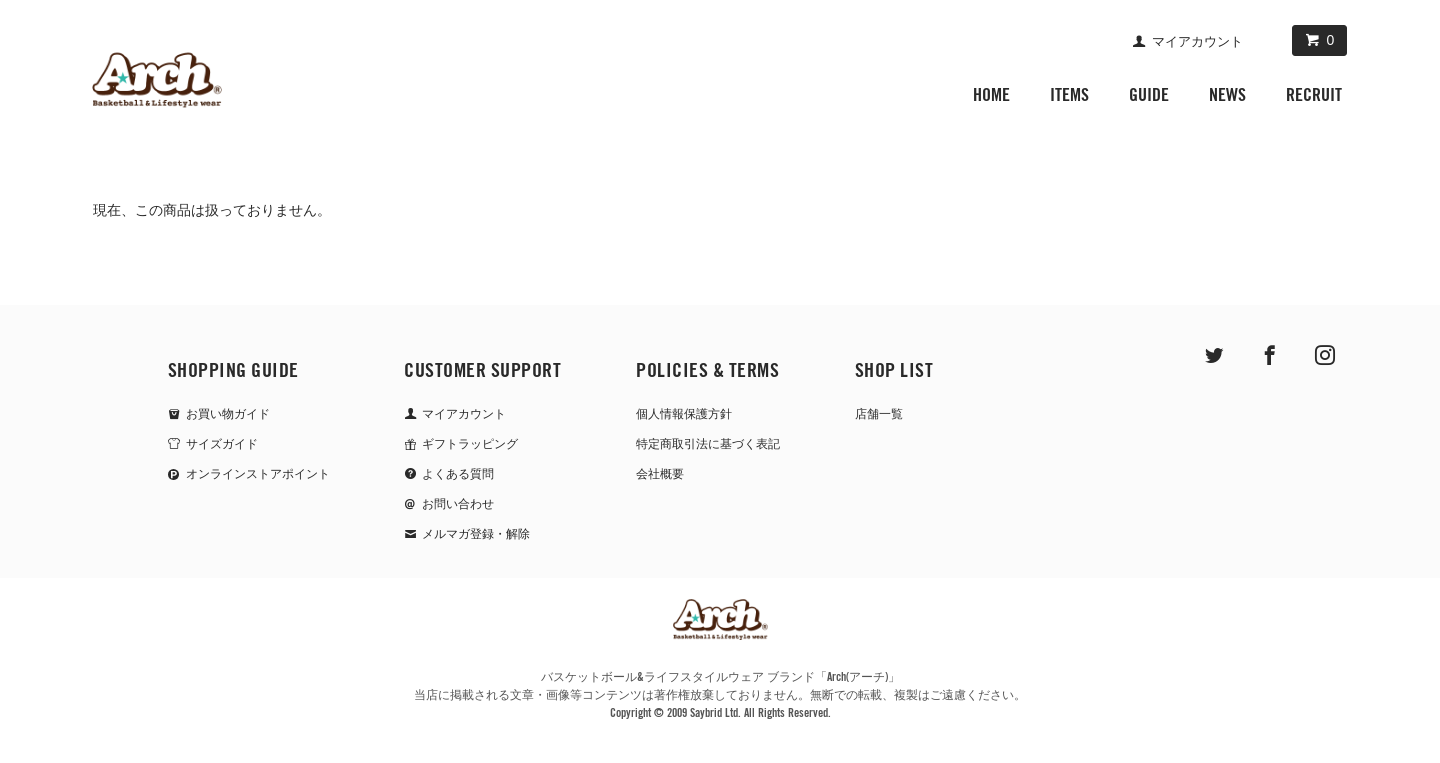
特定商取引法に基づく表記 (708, 444)
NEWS (1227, 94)
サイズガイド (222, 444)
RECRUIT (1314, 94)
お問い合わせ (458, 504)
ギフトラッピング (470, 444)
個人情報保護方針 (684, 414)
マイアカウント (1197, 41)
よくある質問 (458, 474)
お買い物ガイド (228, 414)
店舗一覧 (879, 414)
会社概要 (660, 474)
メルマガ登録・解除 (476, 534)
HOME (991, 94)
